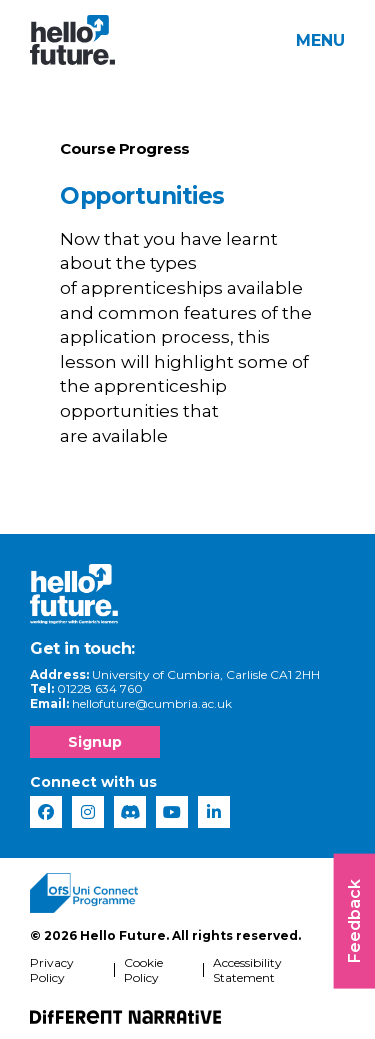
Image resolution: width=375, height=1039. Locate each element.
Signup (95, 742)
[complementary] (329, 993)
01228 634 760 (100, 688)
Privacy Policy (52, 970)
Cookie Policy (143, 970)
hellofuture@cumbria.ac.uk (152, 703)
